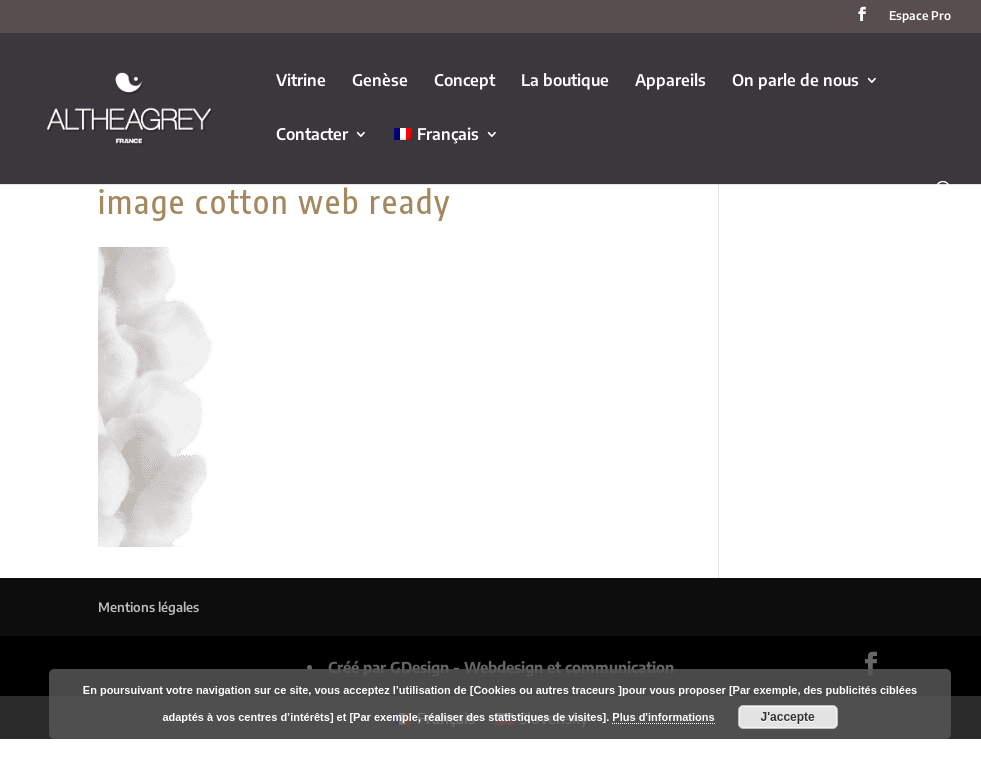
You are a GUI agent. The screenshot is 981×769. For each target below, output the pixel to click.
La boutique (565, 81)
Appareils (670, 81)
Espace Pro (920, 16)
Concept (464, 81)
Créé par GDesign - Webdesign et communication (501, 667)
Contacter (312, 135)
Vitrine (301, 81)
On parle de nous (795, 81)
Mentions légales (148, 607)
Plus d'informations (663, 717)
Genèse (380, 81)
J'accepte (788, 717)
